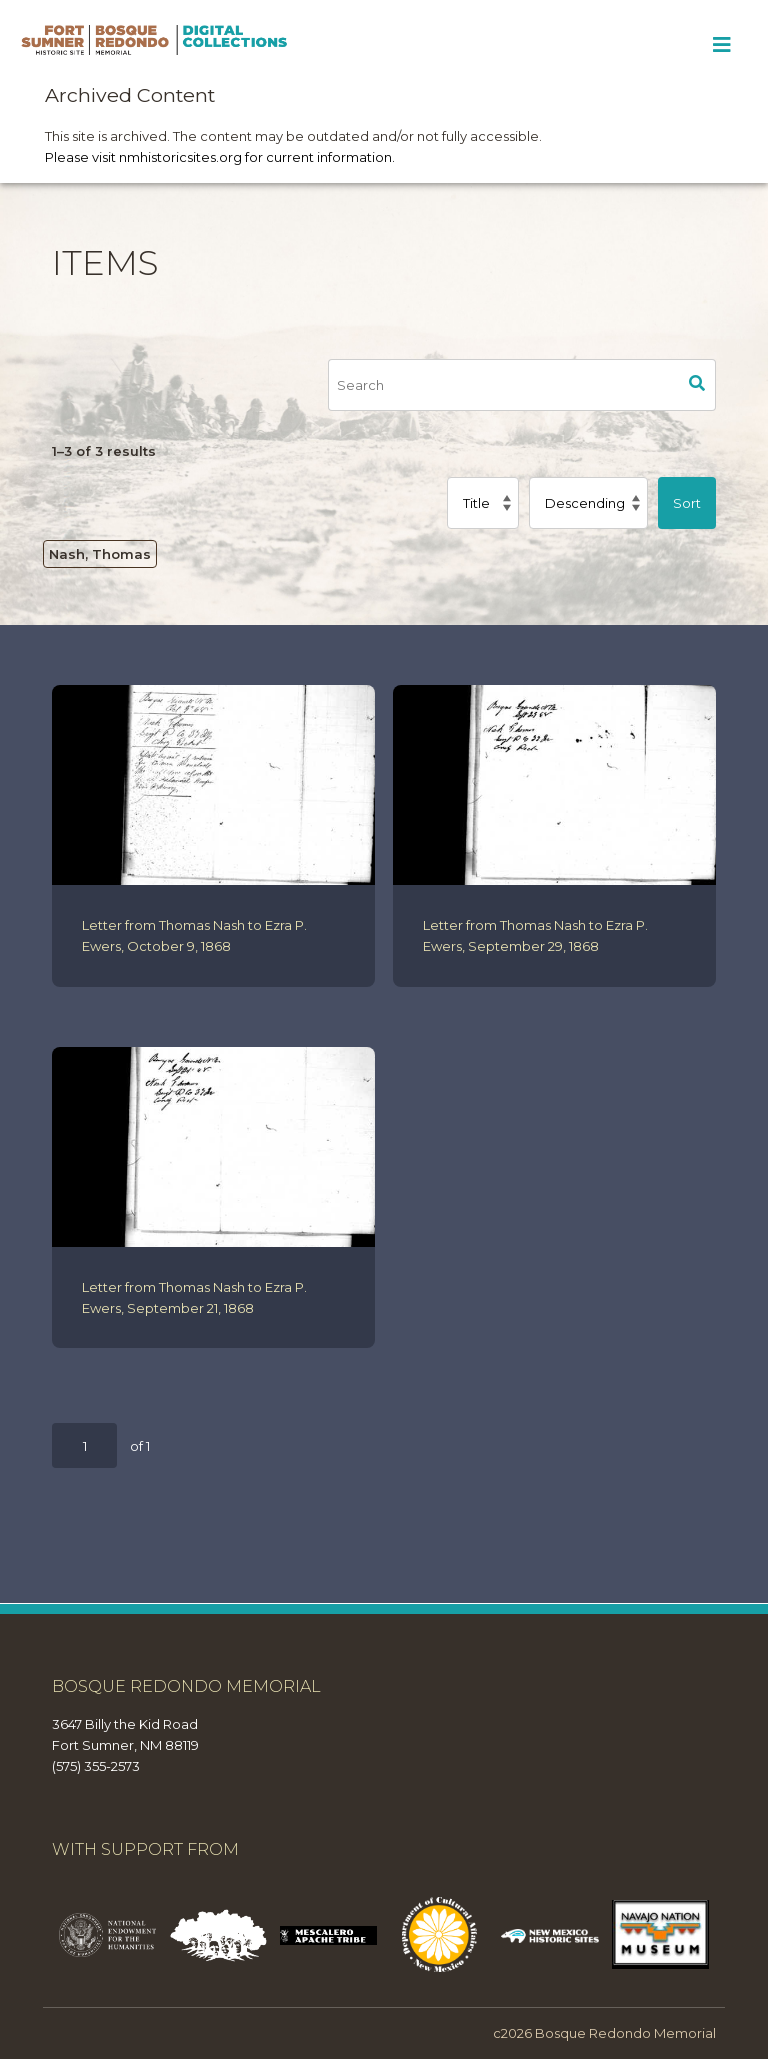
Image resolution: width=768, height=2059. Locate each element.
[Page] (84, 1445)
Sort (687, 503)
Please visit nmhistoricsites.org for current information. (220, 157)
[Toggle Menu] (721, 45)
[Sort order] (588, 503)
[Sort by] (483, 503)
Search (697, 385)
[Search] (503, 385)
